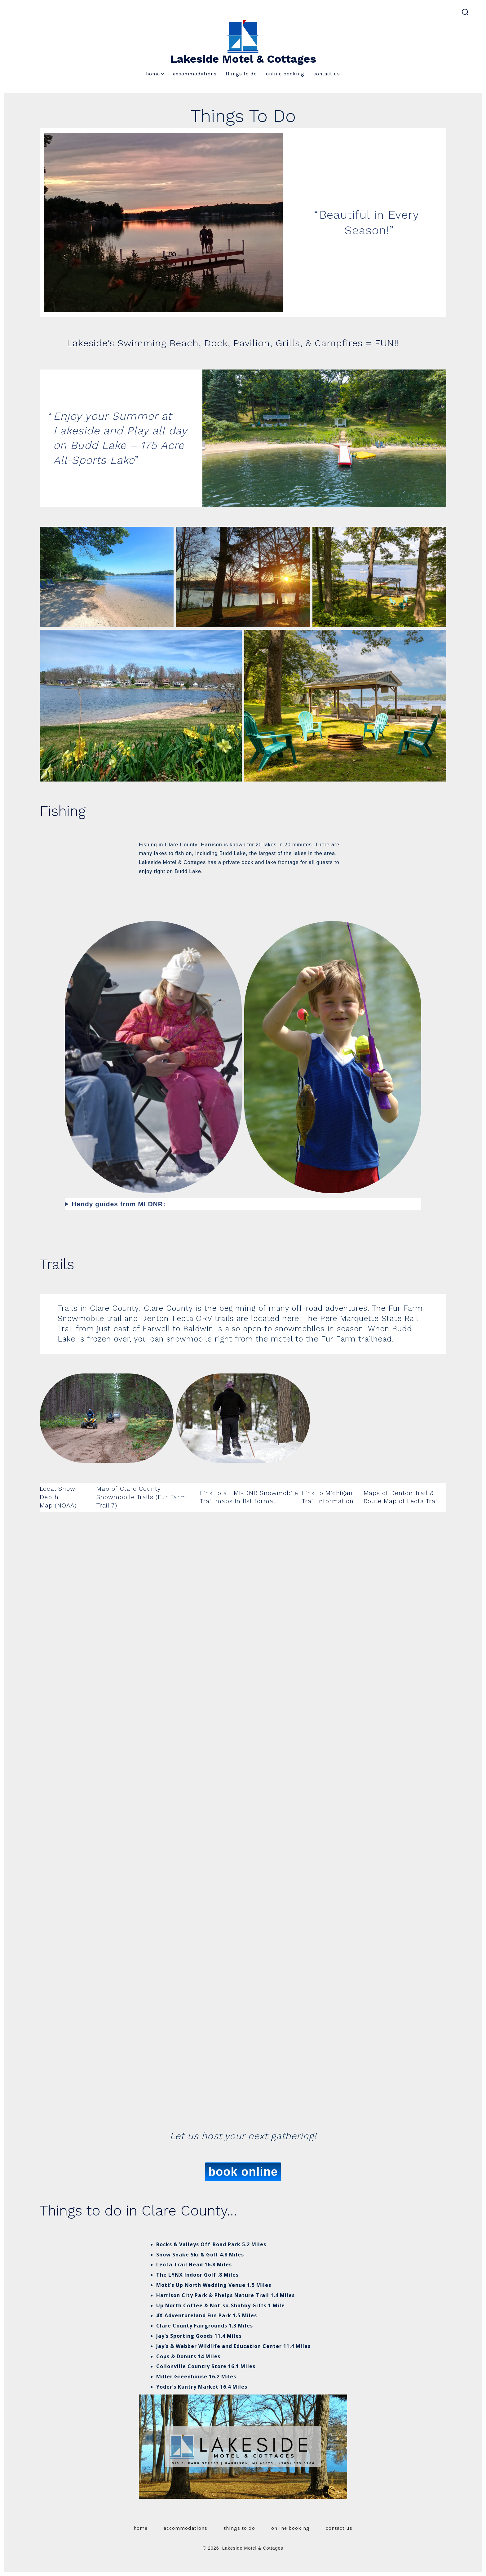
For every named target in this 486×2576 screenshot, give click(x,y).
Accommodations (195, 74)
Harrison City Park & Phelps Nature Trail (212, 2295)
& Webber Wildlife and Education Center (225, 2346)
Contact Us (326, 74)
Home (155, 74)
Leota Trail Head (180, 2264)
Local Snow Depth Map (57, 1497)
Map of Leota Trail (411, 1501)
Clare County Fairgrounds (191, 2325)
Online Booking (285, 74)
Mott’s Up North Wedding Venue (200, 2285)
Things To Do (241, 74)
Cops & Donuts (176, 2356)
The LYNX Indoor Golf (186, 2274)
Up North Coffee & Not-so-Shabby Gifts (211, 2305)
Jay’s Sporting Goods (184, 2335)
